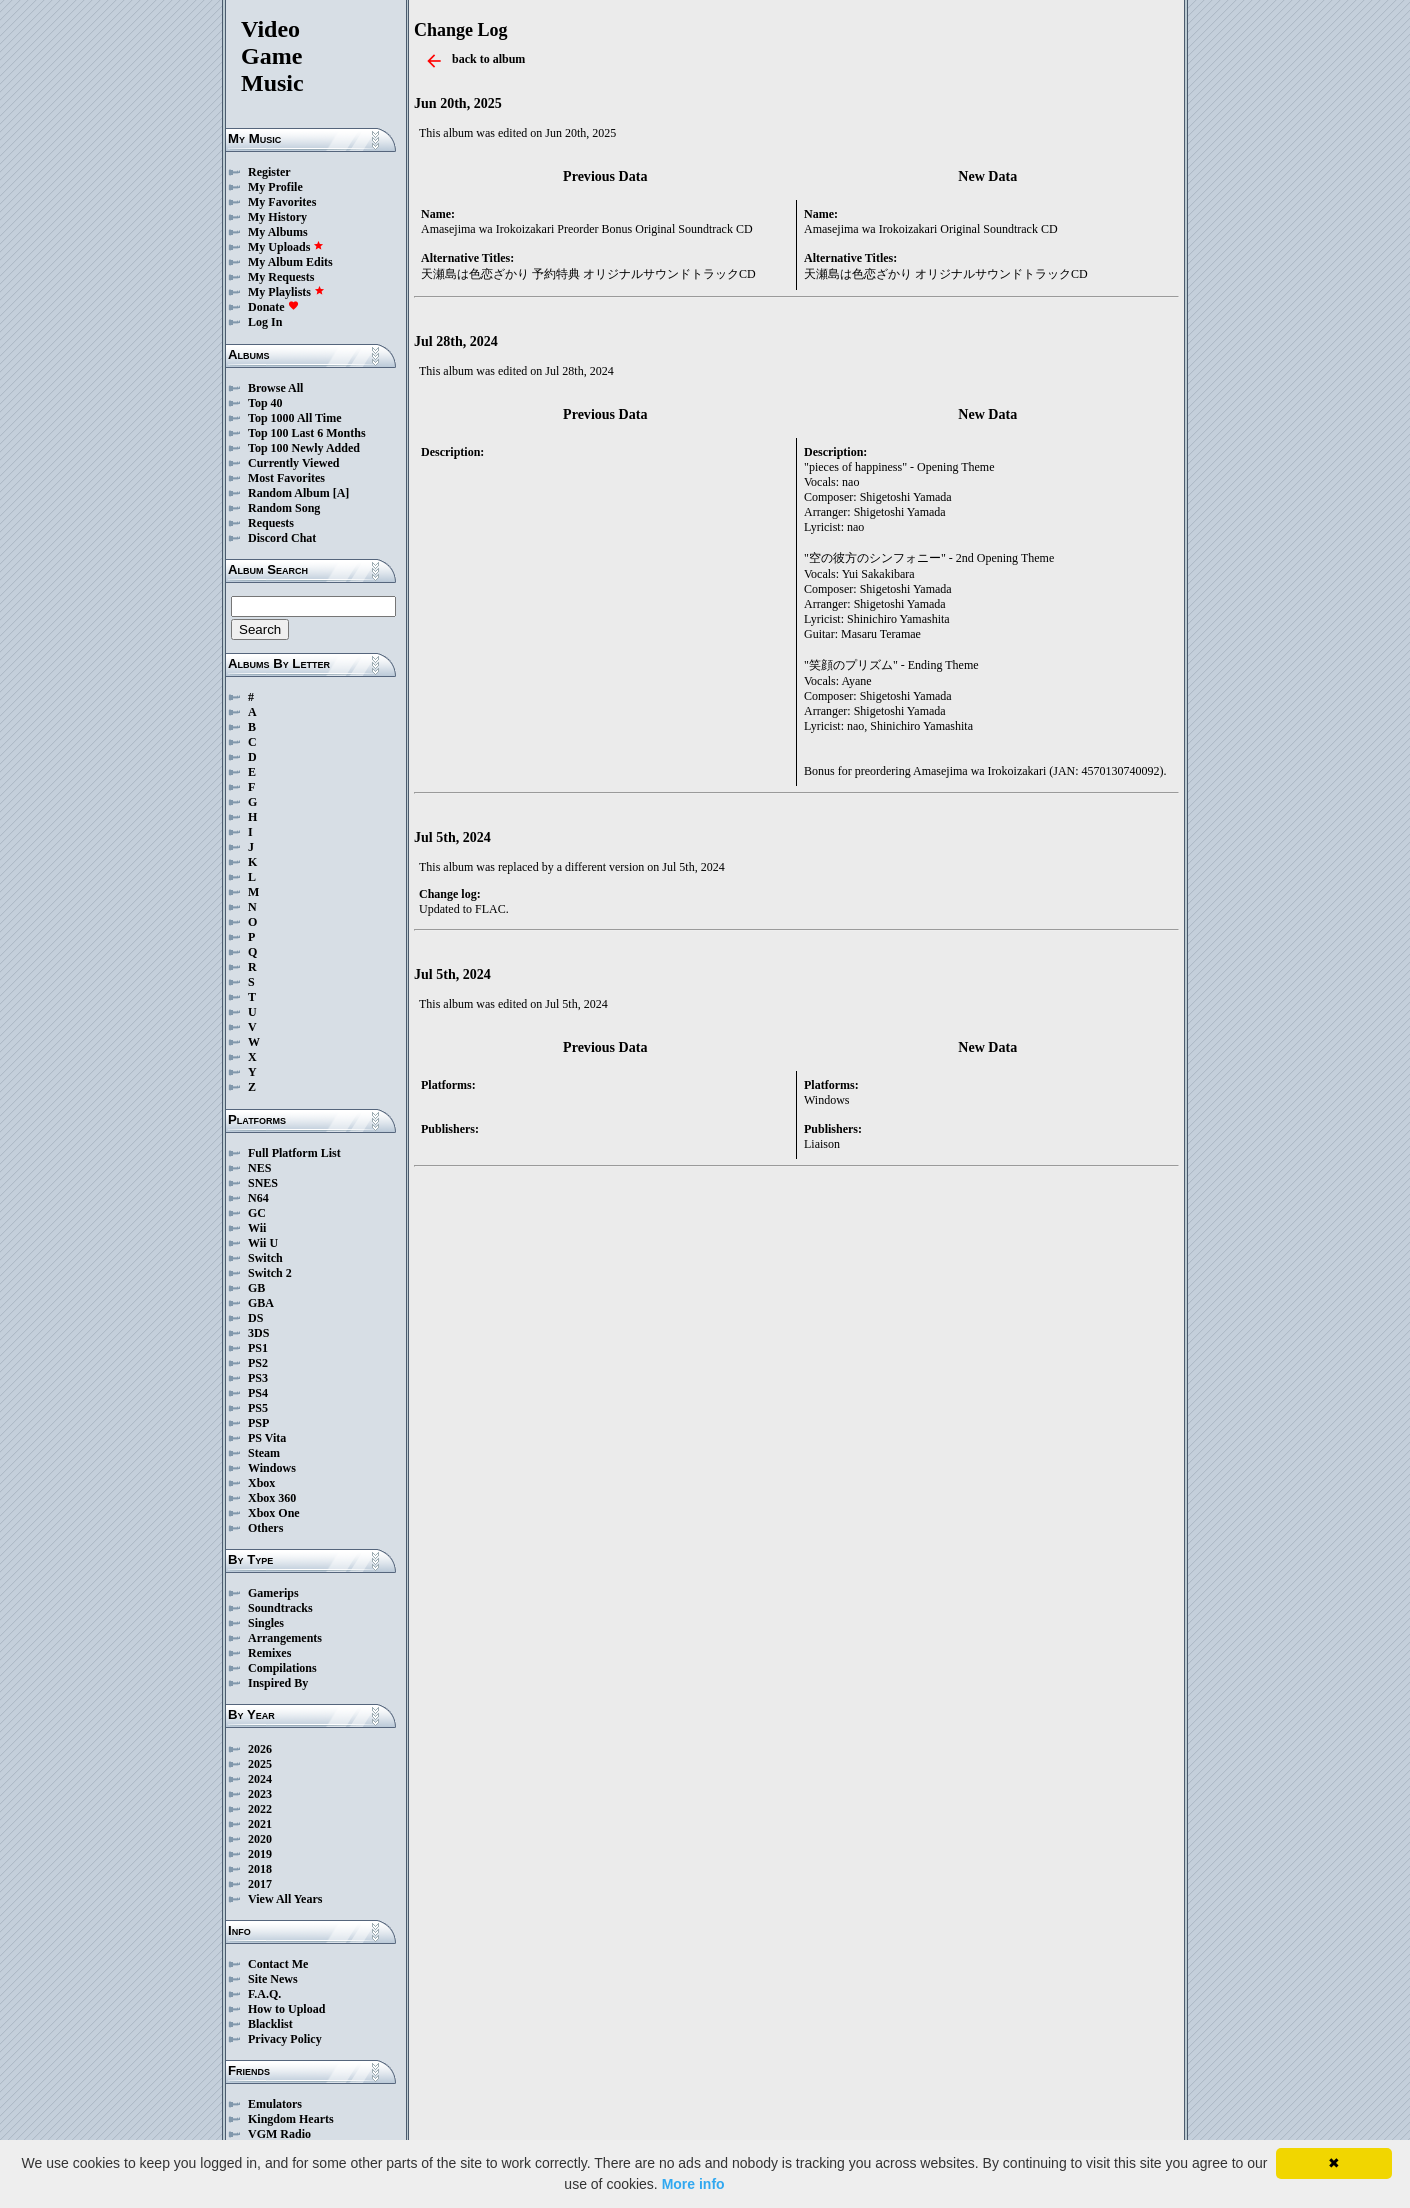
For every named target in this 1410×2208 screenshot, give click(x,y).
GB (256, 1288)
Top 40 (265, 403)
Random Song (284, 508)
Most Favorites (286, 478)
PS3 (258, 1378)
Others (265, 1528)
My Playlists (286, 292)
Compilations (282, 1668)
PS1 (258, 1348)
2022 (260, 1809)
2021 (260, 1824)
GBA (261, 1303)
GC (257, 1213)
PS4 (258, 1393)
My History (277, 217)
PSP (258, 1423)
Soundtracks (280, 1608)
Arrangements (285, 1638)
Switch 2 (270, 1273)
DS (255, 1318)
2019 (260, 1854)
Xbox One (274, 1513)
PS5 (258, 1408)
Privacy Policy (285, 2039)
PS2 (258, 1363)
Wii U (263, 1243)
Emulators (275, 2104)
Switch (265, 1258)
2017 (260, 1884)
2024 (260, 1779)
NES (259, 1168)
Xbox (261, 1483)
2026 (260, 1749)
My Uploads (286, 247)
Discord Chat (282, 538)
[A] (341, 493)
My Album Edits (290, 262)
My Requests (281, 277)
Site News (273, 1979)
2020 (260, 1839)
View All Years (285, 1899)
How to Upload (286, 2009)
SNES (263, 1183)
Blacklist (270, 2024)
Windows (272, 1468)
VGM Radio (279, 2134)
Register (269, 172)
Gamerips (273, 1593)
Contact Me (278, 1964)
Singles (266, 1623)
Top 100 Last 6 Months (307, 433)
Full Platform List (294, 1153)
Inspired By (278, 1683)
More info (693, 2184)
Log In (265, 322)
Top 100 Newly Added (304, 448)
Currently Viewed (293, 463)
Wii (257, 1228)
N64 (258, 1198)
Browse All (275, 388)
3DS (258, 1333)
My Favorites (282, 202)
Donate (273, 307)
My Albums (278, 232)
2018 (260, 1869)
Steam (264, 1453)
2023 (260, 1794)
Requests (271, 523)
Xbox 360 (272, 1498)
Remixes (269, 1653)
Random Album (289, 493)
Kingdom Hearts (291, 2119)
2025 (260, 1764)
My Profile (275, 187)
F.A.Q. (264, 1994)
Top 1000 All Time (294, 418)
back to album (488, 59)
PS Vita (267, 1438)
